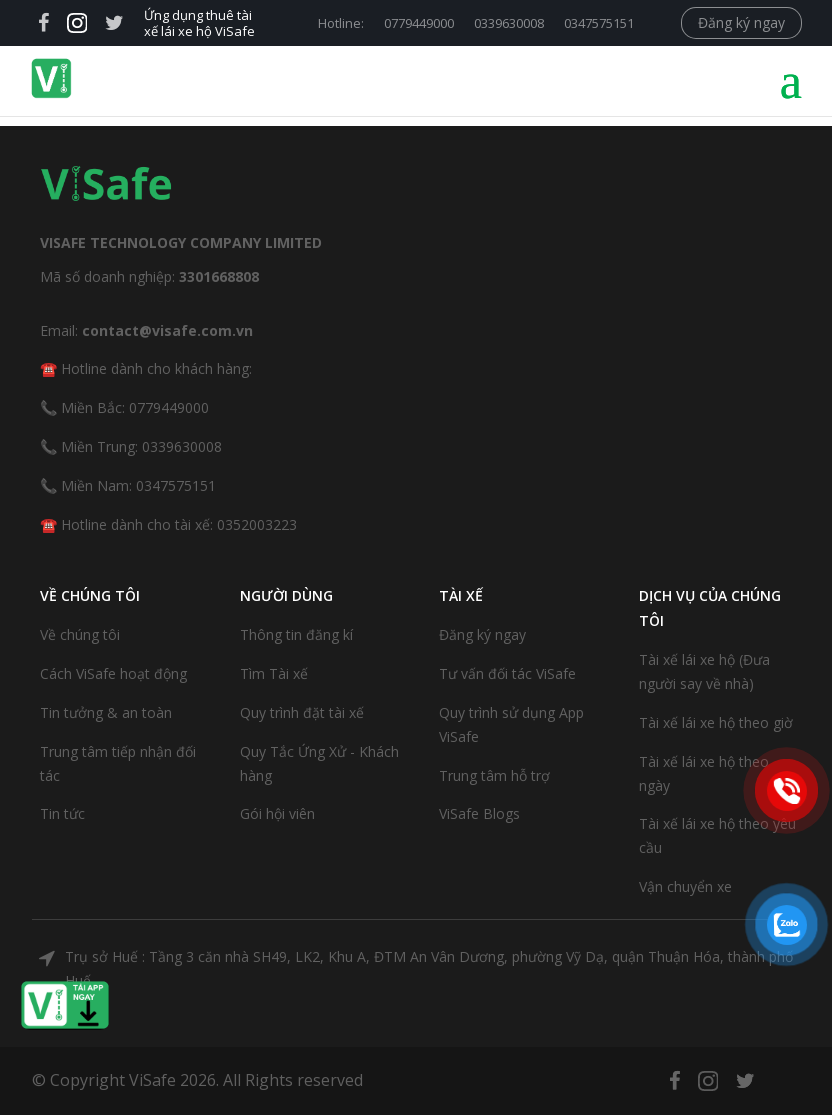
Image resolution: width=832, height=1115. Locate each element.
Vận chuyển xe (685, 886)
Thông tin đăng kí (296, 634)
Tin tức (62, 813)
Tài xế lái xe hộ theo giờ (716, 722)
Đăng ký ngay (741, 22)
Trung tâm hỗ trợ (494, 775)
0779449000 (419, 23)
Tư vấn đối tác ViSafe (507, 673)
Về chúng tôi (80, 634)
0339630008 (509, 23)
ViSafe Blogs (479, 813)
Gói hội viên (277, 813)
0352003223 (257, 524)
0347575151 (599, 23)
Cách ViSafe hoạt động (113, 673)
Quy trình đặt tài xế (302, 712)
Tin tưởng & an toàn (106, 712)
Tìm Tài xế (274, 673)
